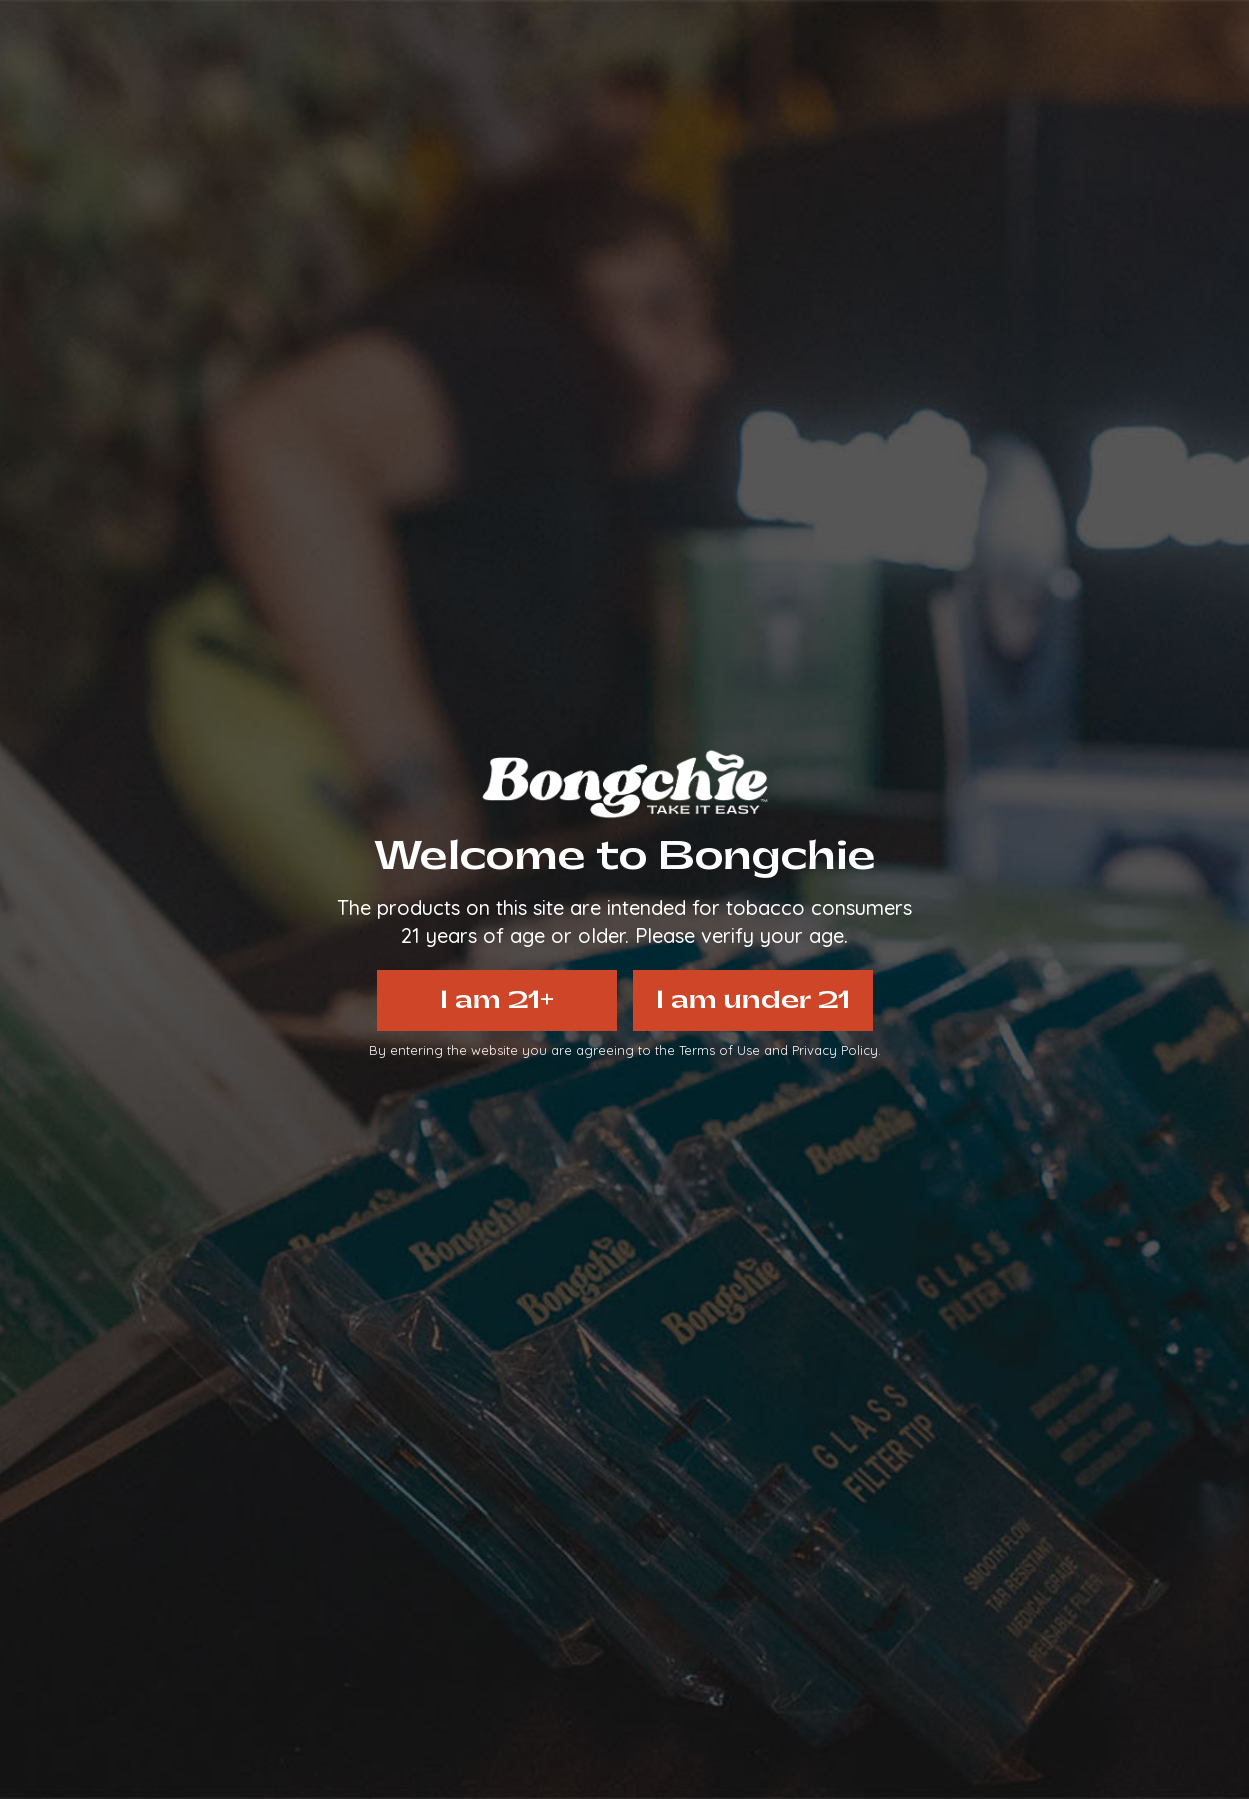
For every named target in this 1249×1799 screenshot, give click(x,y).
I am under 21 (753, 1000)
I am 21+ (497, 1000)
